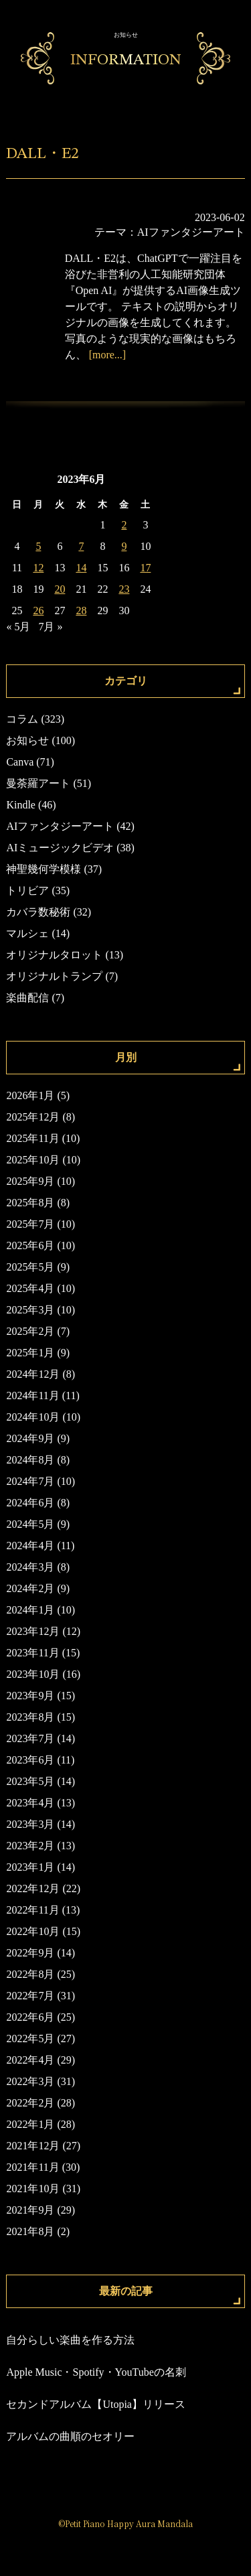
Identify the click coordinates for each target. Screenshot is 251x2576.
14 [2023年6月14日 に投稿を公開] (81, 567)
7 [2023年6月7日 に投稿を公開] (81, 546)
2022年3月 (30, 2081)
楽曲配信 (27, 997)
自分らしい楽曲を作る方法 (70, 2340)
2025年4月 (30, 1288)
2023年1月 (30, 1867)
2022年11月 (32, 1910)
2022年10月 (33, 1931)
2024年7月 (30, 1481)
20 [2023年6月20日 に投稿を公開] (59, 589)
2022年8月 (30, 1974)
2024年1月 (30, 1610)
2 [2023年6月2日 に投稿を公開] (124, 524)
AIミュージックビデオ (60, 847)
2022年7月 (30, 1995)
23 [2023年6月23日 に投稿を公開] (123, 589)
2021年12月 (33, 2145)
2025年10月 (33, 1159)
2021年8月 (30, 2231)
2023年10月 (33, 1674)
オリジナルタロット (54, 954)
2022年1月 (30, 2124)
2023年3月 (30, 1824)
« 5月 (18, 626)
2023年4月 (30, 1802)
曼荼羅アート (38, 783)
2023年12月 (33, 1631)
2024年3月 (30, 1567)
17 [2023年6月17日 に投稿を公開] (145, 567)
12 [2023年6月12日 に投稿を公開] (38, 567)
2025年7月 (30, 1224)
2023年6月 (30, 1760)
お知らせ (27, 740)
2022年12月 (33, 1888)
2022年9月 (30, 1952)
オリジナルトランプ (54, 976)
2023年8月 (30, 1717)
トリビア (27, 890)
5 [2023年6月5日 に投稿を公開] (38, 546)
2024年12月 (33, 1374)
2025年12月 (33, 1117)
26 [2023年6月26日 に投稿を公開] (38, 610)
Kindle (20, 804)
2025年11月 (32, 1138)
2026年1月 (30, 1095)
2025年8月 (30, 1202)
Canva (19, 762)
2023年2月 (30, 1845)
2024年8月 (30, 1459)
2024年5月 (30, 1524)
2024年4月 (30, 1545)
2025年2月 (30, 1331)
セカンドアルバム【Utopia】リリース (95, 2404)
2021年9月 (30, 2210)
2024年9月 (30, 1438)
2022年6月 (30, 2017)
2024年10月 (33, 1417)
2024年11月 (32, 1395)
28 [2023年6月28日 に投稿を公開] (81, 610)
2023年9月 (30, 1695)
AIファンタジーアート (191, 232)
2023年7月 (30, 1738)
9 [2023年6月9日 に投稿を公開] (124, 546)
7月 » (50, 626)
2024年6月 (30, 1502)
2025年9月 (30, 1181)
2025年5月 (30, 1267)
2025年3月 (30, 1309)
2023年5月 (30, 1781)
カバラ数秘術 (38, 912)
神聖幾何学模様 (43, 869)
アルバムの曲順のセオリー (70, 2436)
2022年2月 (30, 2102)
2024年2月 (30, 1588)
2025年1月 (30, 1352)
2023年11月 (32, 1652)
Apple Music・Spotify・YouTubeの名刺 (95, 2372)
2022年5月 (30, 2038)
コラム (22, 719)
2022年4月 (30, 2060)
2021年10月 (33, 2188)
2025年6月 (30, 1245)
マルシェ (27, 933)
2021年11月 (32, 2167)
